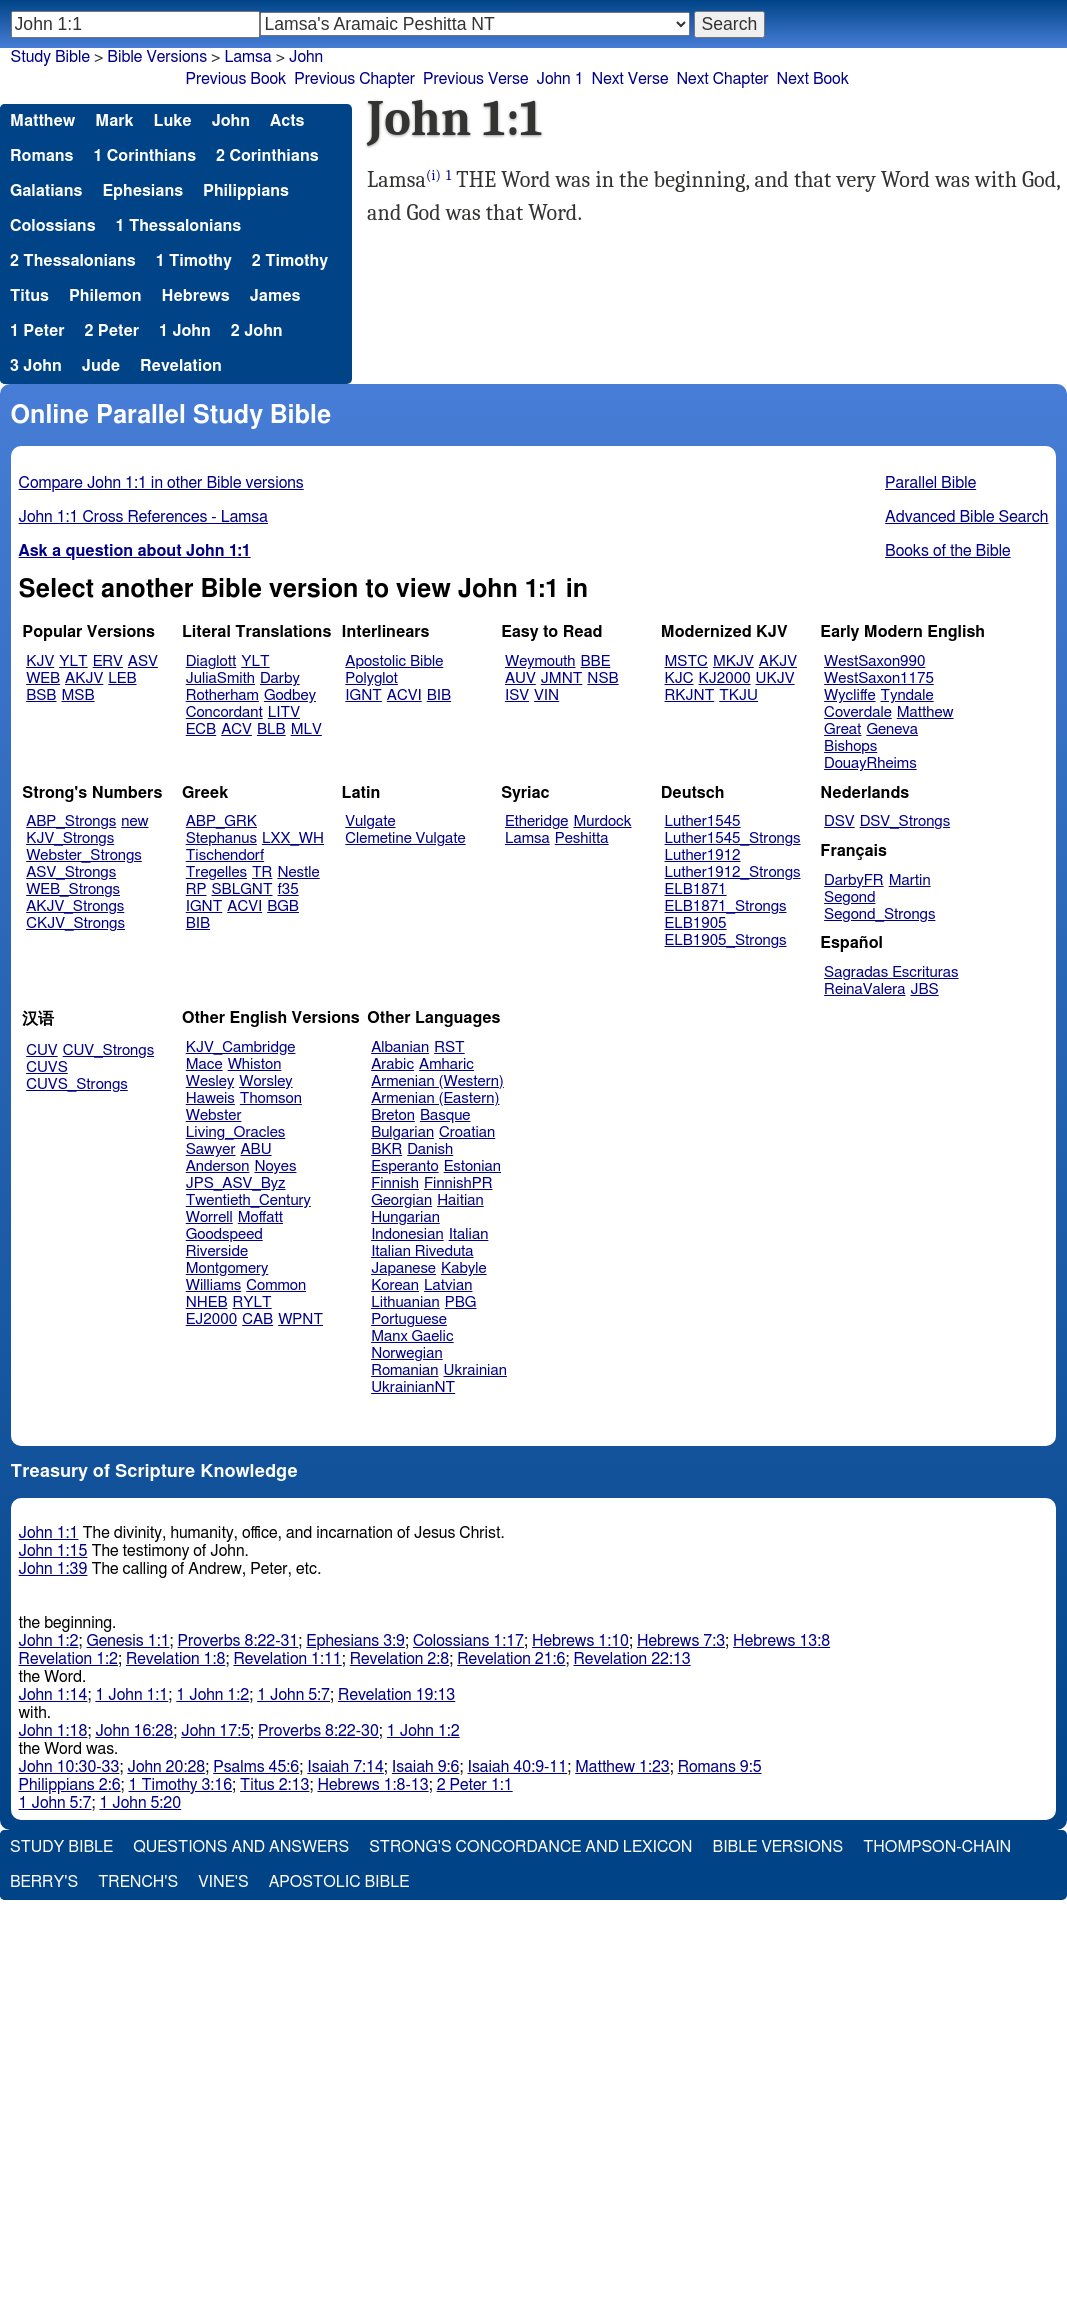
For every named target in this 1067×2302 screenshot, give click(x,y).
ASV (143, 661)
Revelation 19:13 (396, 1695)
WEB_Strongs (73, 889)
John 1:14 (53, 1695)
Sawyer (211, 1149)
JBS (924, 989)
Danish (430, 1149)
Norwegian (406, 1353)
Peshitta (582, 838)
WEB (43, 678)
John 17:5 (215, 1731)
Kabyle (464, 1268)
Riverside (217, 1251)
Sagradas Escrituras (891, 972)
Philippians (246, 191)
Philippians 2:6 (70, 1785)
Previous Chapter (354, 79)
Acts (287, 121)
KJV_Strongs (70, 838)
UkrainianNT (413, 1387)
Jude (101, 366)
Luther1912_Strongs (733, 872)
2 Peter (112, 331)
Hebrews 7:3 (681, 1641)
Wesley (210, 1081)
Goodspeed (224, 1234)
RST (449, 1047)
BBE (596, 661)
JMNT (562, 678)
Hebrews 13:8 (781, 1641)
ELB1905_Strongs (726, 940)
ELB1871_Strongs (726, 906)
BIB (439, 695)
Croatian (467, 1132)
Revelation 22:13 (632, 1659)
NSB (602, 678)
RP (196, 889)
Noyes (275, 1166)
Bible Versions (157, 57)
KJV (40, 661)
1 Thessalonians (179, 226)
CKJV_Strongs (75, 923)
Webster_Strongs (84, 855)
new (134, 821)
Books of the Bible (948, 551)
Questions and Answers (241, 1847)
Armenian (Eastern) (435, 1098)
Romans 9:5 (720, 1767)
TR (262, 872)
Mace (204, 1064)
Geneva (892, 729)
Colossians (53, 226)
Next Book (813, 79)
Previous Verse (475, 79)
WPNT (300, 1319)
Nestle (298, 872)
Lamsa (247, 57)
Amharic (446, 1064)
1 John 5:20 (140, 1803)
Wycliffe (849, 695)
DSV (839, 821)
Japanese (403, 1268)
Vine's (223, 1882)
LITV (284, 712)
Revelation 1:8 (175, 1659)
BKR (386, 1149)
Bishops (850, 746)
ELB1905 (696, 923)
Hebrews (195, 296)
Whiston (255, 1064)
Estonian (472, 1166)
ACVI (404, 695)
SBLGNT (241, 889)
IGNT (363, 695)
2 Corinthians (267, 156)
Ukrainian (475, 1370)
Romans (41, 156)
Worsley (265, 1081)
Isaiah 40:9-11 (518, 1767)
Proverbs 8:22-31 (238, 1641)
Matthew (42, 121)
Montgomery (227, 1268)
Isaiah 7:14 (345, 1767)
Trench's (138, 1882)
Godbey (290, 695)
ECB (201, 729)
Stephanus (221, 838)
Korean (395, 1285)
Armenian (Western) (437, 1081)
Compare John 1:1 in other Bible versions (161, 483)
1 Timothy (194, 261)
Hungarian (405, 1217)
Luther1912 (703, 855)
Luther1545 (703, 821)
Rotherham (222, 695)
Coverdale (858, 712)
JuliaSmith (220, 678)
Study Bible (50, 57)
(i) (433, 175)
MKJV (733, 661)
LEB (122, 678)
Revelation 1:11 (287, 1659)
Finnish (395, 1183)
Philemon (105, 296)
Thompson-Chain (937, 1847)
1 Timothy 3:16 (181, 1785)
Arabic (392, 1064)
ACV (236, 729)
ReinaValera (864, 989)
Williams (214, 1285)
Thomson (271, 1098)
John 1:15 (53, 1551)
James (275, 296)
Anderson (218, 1166)
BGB (283, 906)
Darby (280, 678)
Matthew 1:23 (622, 1767)
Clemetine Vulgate (405, 838)
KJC (679, 678)
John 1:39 (53, 1569)
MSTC (686, 661)
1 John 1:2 (212, 1695)
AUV (520, 678)
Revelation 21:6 (511, 1659)
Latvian (448, 1285)
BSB (41, 695)
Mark (114, 121)
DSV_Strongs (905, 821)
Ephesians (142, 191)
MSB (77, 695)
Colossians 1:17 (468, 1641)
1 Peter (37, 331)
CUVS (47, 1067)
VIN (546, 695)
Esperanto (405, 1166)
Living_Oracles (236, 1132)
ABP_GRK (221, 821)
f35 (288, 889)
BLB (271, 729)
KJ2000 (725, 678)
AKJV (84, 678)
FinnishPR (458, 1183)
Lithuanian (405, 1302)
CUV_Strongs (108, 1050)
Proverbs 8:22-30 (318, 1731)
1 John (185, 331)
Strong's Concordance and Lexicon (530, 1847)
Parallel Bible (930, 483)
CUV (42, 1050)
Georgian (401, 1200)
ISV (517, 695)
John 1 (559, 79)
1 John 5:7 (293, 1695)
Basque (445, 1115)
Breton (393, 1115)
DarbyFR (854, 880)
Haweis (210, 1098)
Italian (469, 1234)
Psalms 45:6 (256, 1767)
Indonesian (407, 1234)
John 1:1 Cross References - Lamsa (143, 517)
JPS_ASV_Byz (236, 1183)
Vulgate (370, 821)
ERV (108, 661)
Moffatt (260, 1217)
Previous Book (236, 79)
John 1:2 (49, 1641)
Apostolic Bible (339, 1882)
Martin (910, 880)
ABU (255, 1149)
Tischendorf (225, 855)
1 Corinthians (144, 156)
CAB (257, 1319)
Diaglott (211, 661)
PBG (461, 1302)
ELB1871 (696, 889)
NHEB (207, 1302)
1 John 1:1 (131, 1695)
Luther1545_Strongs (733, 838)
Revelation (181, 366)
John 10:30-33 (69, 1767)
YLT (73, 661)
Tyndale (907, 695)
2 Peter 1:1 (475, 1785)
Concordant (224, 712)
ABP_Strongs (71, 821)
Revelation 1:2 (68, 1659)
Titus (29, 296)
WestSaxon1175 (879, 678)
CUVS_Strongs (77, 1084)
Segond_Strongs (879, 914)
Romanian (404, 1370)
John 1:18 (53, 1731)
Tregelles (216, 872)
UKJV (775, 678)
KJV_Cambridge (241, 1047)
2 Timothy (290, 261)
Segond (849, 897)
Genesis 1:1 (128, 1641)
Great (842, 729)
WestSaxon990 (874, 661)
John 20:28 (166, 1767)
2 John (257, 331)
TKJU (738, 695)
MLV (306, 729)
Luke (173, 121)
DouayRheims (870, 763)
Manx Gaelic (412, 1336)
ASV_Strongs (71, 872)
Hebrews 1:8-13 (372, 1785)
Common (276, 1285)
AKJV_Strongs (75, 906)
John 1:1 (49, 1533)
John (306, 57)
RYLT (251, 1302)
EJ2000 (211, 1319)
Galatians (46, 191)
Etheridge (536, 821)
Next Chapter (722, 79)
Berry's (44, 1882)
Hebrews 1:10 (580, 1641)
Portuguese (409, 1319)
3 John (36, 366)
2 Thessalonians (73, 261)
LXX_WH (293, 838)
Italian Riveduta (422, 1251)
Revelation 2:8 (399, 1659)
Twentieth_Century (248, 1200)
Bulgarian (402, 1132)
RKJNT (690, 695)
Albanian (400, 1047)
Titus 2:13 (274, 1785)
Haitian (460, 1200)
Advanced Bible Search (966, 517)
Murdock (602, 821)
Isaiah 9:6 (426, 1767)
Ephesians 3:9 (355, 1641)
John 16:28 (134, 1731)
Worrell (209, 1217)
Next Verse (630, 79)
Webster (214, 1115)
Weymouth (540, 661)
